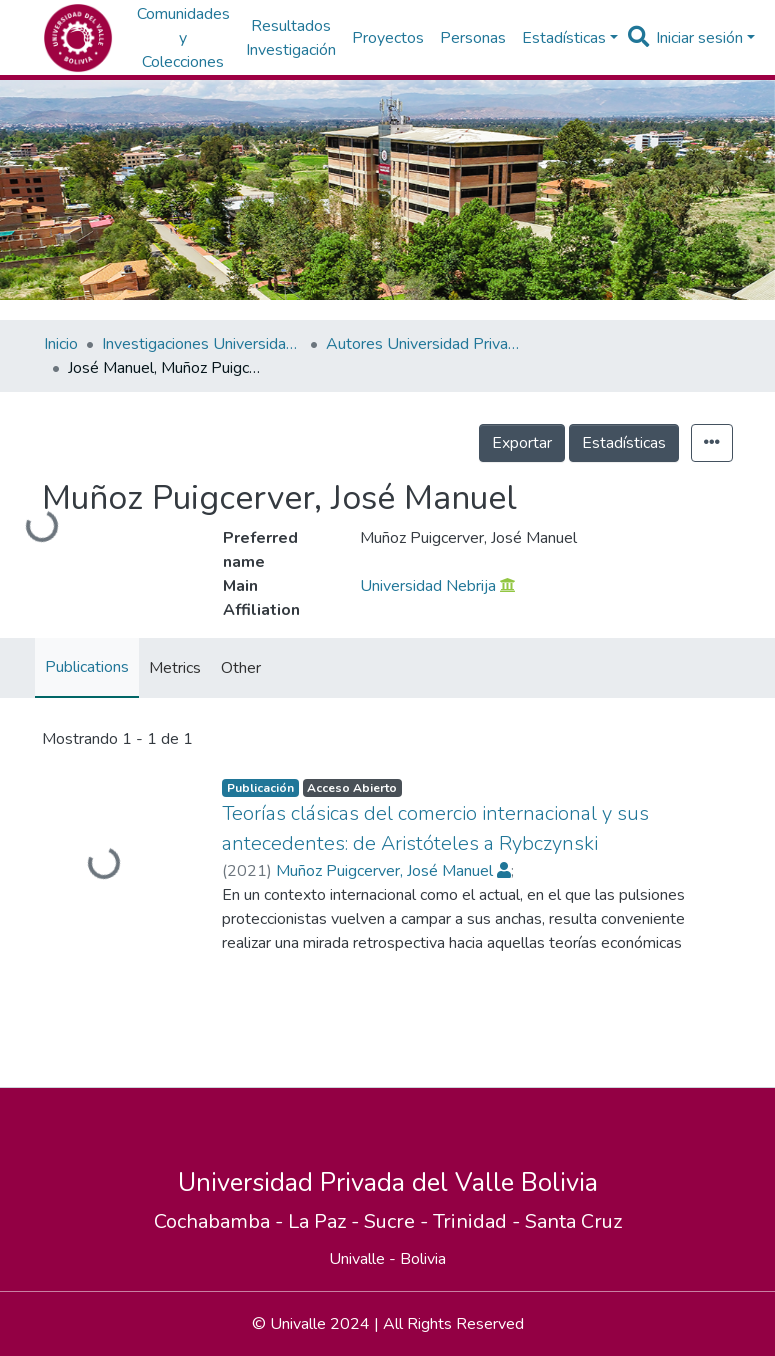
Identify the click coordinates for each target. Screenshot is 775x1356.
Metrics (175, 668)
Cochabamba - (221, 1221)
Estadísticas (624, 443)
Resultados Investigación (291, 38)
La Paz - (326, 1221)
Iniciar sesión (699, 38)
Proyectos (388, 38)
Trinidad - (479, 1221)
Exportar (522, 443)
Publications (87, 667)
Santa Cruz (573, 1221)
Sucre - (398, 1221)
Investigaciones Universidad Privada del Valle (202, 344)
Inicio (61, 344)
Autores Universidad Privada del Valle (426, 344)
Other (241, 668)
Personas (473, 38)
